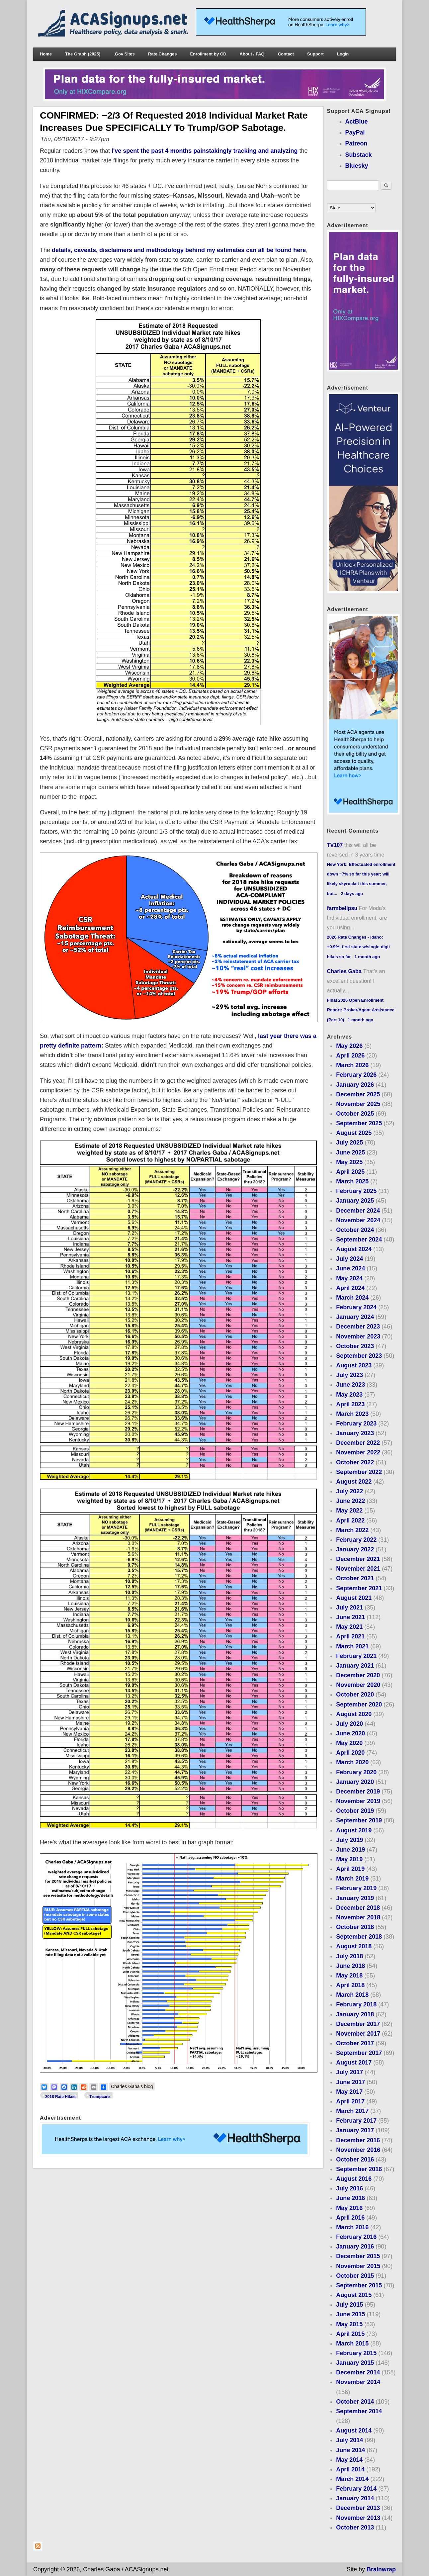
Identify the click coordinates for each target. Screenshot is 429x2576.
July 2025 (349, 1142)
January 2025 (355, 1200)
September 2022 (359, 1472)
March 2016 (352, 2227)
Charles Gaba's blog (132, 2086)
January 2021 (355, 1665)
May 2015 (349, 2324)
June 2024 (350, 1268)
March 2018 (352, 1994)
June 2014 (350, 2450)
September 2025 (359, 1123)
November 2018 (358, 1917)
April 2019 (350, 1869)
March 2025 (352, 1181)
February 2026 (356, 1074)
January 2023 (355, 1433)
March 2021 (352, 1646)
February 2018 (356, 2004)
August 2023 (354, 1365)
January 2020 (355, 1782)
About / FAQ (252, 53)
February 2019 (356, 1888)
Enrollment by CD (208, 53)
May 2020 (349, 1743)
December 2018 (358, 1907)
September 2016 (359, 2169)
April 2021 (350, 1636)
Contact (286, 53)
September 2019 (359, 1820)
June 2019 (350, 1849)
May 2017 (349, 2091)
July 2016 (349, 2188)
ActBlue (356, 121)
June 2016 (350, 2198)
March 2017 (352, 2111)
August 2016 (354, 2178)
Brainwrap (381, 2569)
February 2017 (356, 2120)
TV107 (335, 845)
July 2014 (349, 2440)
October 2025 (355, 1113)
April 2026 (350, 1055)
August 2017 (354, 2062)
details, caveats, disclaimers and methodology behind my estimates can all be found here (179, 250)
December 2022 (358, 1442)
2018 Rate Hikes (60, 2096)
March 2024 (352, 1297)
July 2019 (349, 1840)
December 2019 (358, 1791)
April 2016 (350, 2217)
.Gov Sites (124, 53)
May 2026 (349, 1046)
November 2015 (358, 2266)
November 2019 (358, 1801)
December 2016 (358, 2140)
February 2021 (356, 1656)
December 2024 (358, 1210)
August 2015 (354, 2295)
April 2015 (350, 2334)
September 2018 (359, 1936)
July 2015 (349, 2304)
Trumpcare (99, 2096)
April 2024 (350, 1288)
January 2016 (355, 2246)
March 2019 (352, 1878)
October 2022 (355, 1462)
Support (315, 53)
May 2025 (349, 1162)
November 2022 (358, 1452)
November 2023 (358, 1336)
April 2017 (350, 2101)
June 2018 (350, 1966)
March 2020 (352, 1762)
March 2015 (352, 2343)
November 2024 (358, 1220)
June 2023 (350, 1384)
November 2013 (358, 2518)
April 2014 (350, 2469)
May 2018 (349, 1975)
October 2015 (355, 2275)
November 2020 (358, 1685)
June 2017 (350, 2082)
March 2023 (352, 1414)
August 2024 (354, 1249)
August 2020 (354, 1714)
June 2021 (350, 1617)
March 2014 (352, 2479)
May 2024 (349, 1278)
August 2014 (354, 2430)
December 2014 (358, 2372)
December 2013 (358, 2508)
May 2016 (349, 2208)
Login (343, 53)
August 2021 (354, 1598)
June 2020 (350, 1733)
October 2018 (355, 1927)
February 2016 (356, 2237)
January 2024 (355, 1317)
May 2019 (349, 1859)
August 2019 (354, 1830)
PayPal (355, 132)
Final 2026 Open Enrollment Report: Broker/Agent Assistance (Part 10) (360, 1010)
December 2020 (358, 1675)
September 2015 (359, 2285)
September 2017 (359, 2053)
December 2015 (358, 2256)
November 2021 (358, 1568)
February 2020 (356, 1772)
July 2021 (349, 1607)
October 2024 (355, 1230)
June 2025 (350, 1152)
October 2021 (355, 1578)
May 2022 (349, 1510)
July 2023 (349, 1375)
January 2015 (355, 2362)
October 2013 (355, 2527)
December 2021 (358, 1559)
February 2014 (356, 2488)
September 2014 (359, 2411)
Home (46, 53)
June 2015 (350, 2314)
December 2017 (358, 2024)
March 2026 (352, 1065)
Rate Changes (162, 53)
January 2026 (355, 1084)
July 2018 (349, 1956)
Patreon (356, 143)
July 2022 (349, 1491)
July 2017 (349, 2072)
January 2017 (355, 2130)
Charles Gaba (344, 971)
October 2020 (355, 1694)
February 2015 (356, 2353)
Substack (358, 154)
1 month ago (367, 956)
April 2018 (350, 1985)
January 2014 (355, 2498)
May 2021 (349, 1626)
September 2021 (359, 1588)
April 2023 (350, 1404)
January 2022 (355, 1549)
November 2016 (358, 2150)
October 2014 (355, 2401)
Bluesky (356, 165)
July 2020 (349, 1723)
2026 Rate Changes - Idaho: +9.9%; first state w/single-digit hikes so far (358, 947)
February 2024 (356, 1307)
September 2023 (359, 1355)
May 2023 (349, 1394)
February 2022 (356, 1539)
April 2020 (350, 1752)
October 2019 (355, 1810)
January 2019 (355, 1898)
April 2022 (350, 1520)
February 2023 (356, 1423)
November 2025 (358, 1104)
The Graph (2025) (82, 53)
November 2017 (358, 2033)
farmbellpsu (342, 908)
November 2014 (358, 2382)
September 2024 (359, 1239)
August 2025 (354, 1133)
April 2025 (350, 1171)
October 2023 (355, 1346)
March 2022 (352, 1530)
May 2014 (349, 2459)
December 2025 (358, 1094)
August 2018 (354, 1946)
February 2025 (356, 1191)
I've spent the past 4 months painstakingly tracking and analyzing (205, 150)
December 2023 (358, 1326)
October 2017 (355, 2043)
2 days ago (352, 893)
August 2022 (354, 1481)
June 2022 (350, 1501)
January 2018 (355, 2014)
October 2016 (355, 2159)
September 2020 (359, 1704)
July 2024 (349, 1258)
